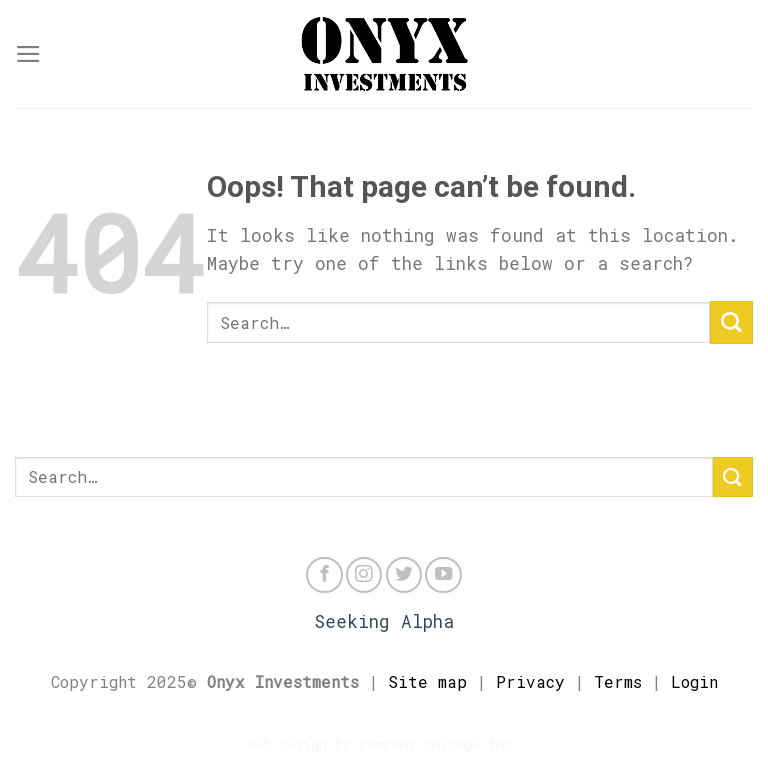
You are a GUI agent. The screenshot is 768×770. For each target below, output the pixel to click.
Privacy (530, 681)
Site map (427, 681)
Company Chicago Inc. (439, 744)
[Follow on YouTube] (443, 575)
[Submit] (731, 322)
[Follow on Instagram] (364, 575)
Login (694, 681)
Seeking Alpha (384, 621)
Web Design (287, 744)
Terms (618, 681)
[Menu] (28, 54)
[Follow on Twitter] (404, 575)
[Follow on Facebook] (324, 575)
